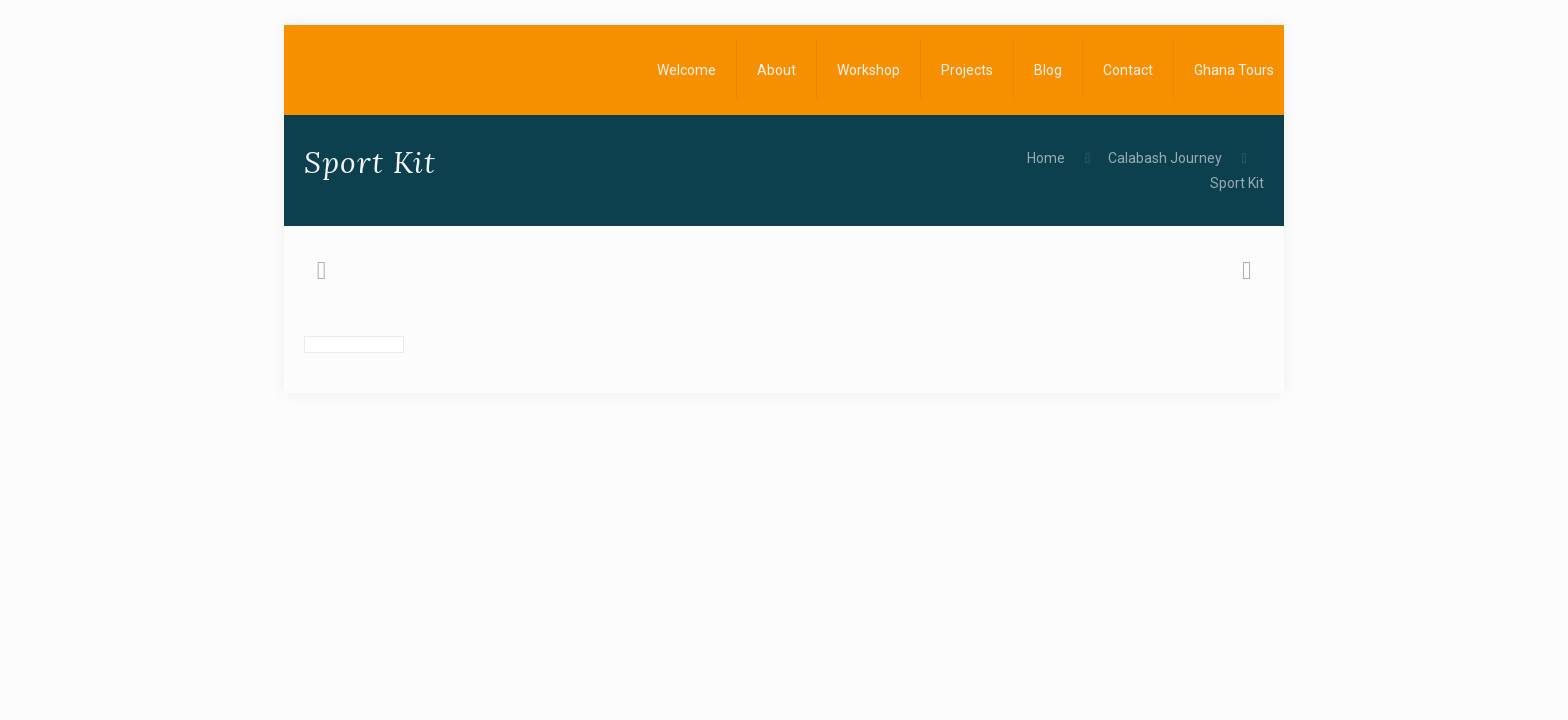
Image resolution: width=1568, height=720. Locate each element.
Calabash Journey (1165, 158)
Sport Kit (1237, 183)
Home (1046, 158)
